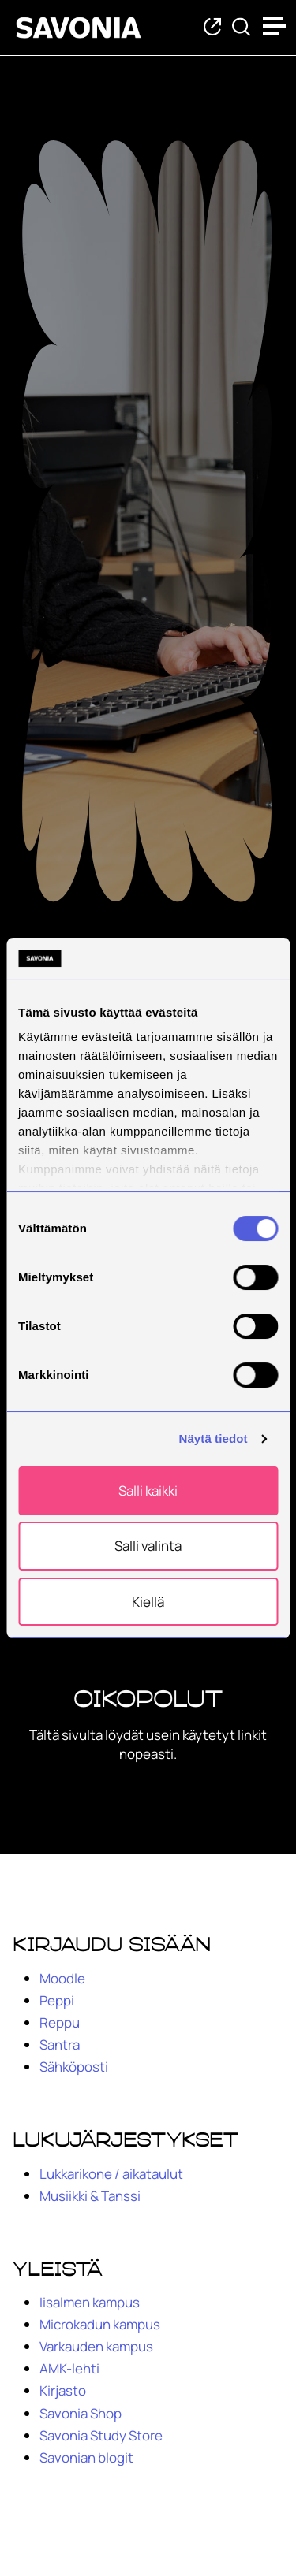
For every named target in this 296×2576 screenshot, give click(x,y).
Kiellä (148, 1602)
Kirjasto (62, 2390)
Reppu (59, 2022)
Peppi (56, 2000)
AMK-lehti (69, 2368)
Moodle (62, 1978)
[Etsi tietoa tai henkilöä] (241, 28)
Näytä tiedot (213, 1439)
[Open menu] (275, 26)
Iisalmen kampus (89, 2302)
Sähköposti (73, 2066)
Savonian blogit (86, 2457)
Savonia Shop (80, 2413)
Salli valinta (148, 1546)
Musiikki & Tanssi (90, 2196)
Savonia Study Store (101, 2435)
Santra (59, 2044)
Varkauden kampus (96, 2346)
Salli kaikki (148, 1490)
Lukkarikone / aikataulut (111, 2174)
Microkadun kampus (99, 2324)
